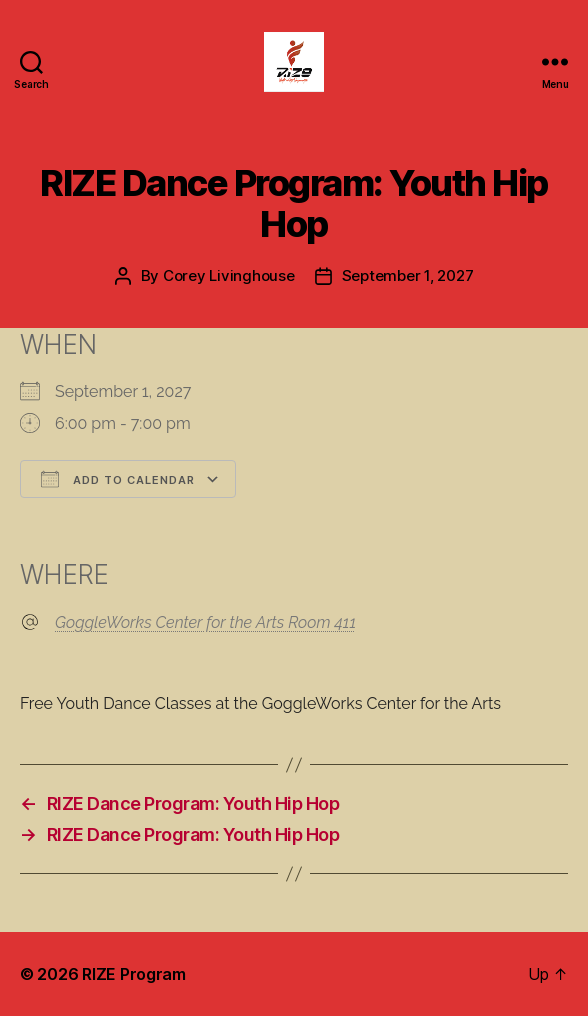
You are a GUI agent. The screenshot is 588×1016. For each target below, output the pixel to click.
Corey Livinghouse (229, 275)
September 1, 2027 (408, 275)
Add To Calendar (118, 479)
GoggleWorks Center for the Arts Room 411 (205, 622)
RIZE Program (134, 974)
